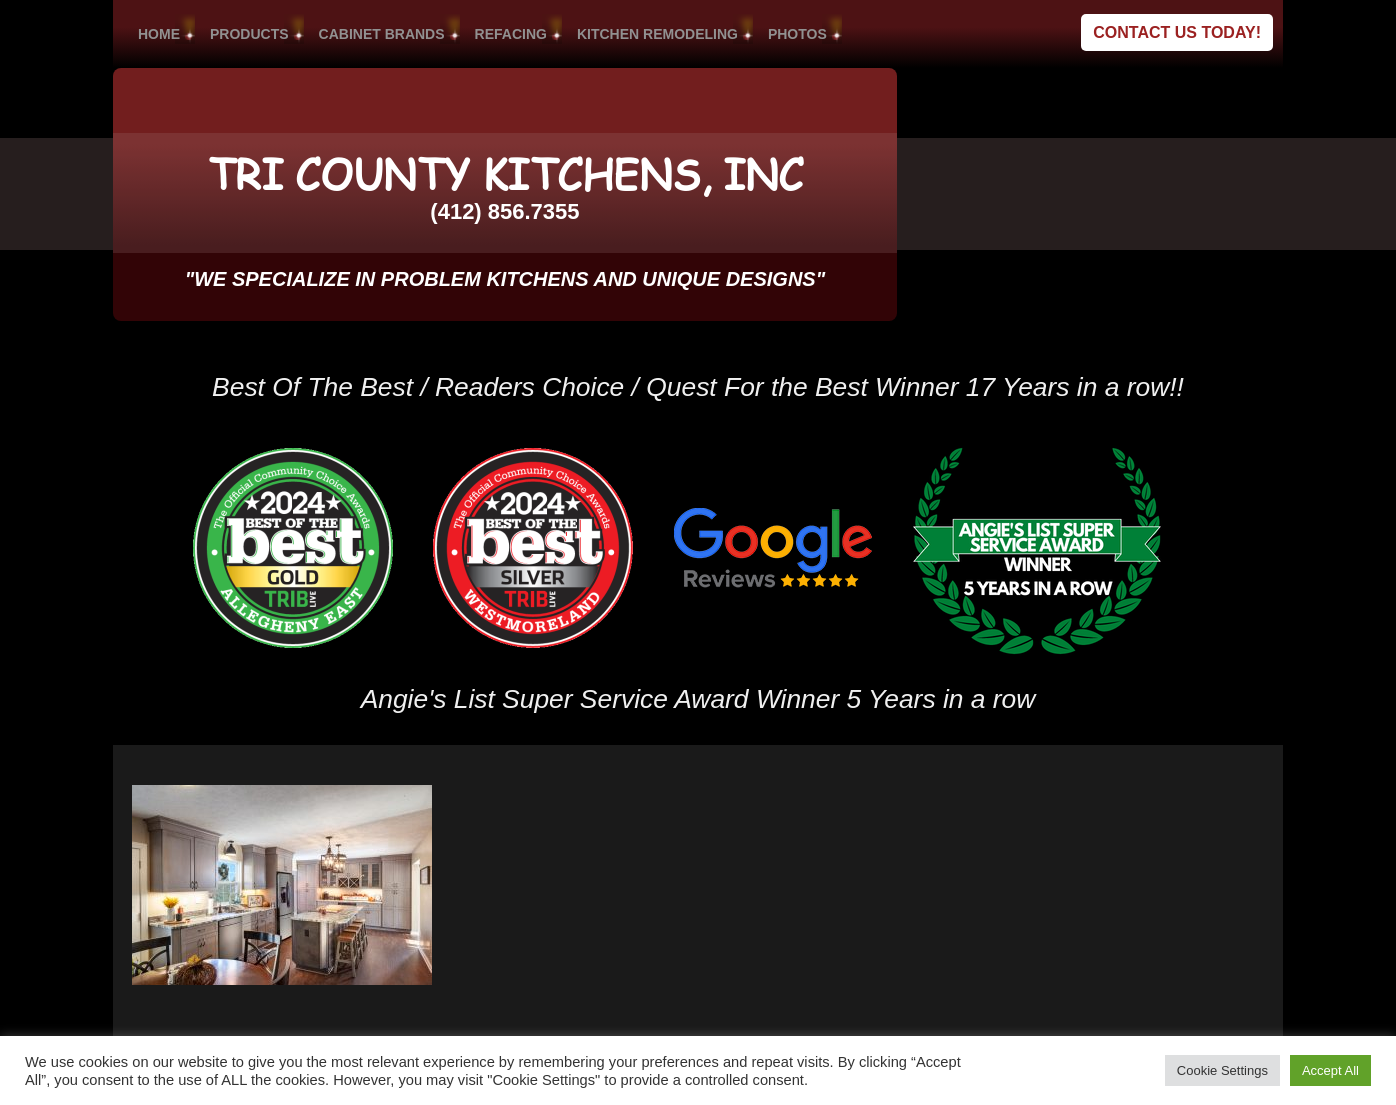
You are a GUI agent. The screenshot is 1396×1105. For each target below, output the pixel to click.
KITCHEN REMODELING (657, 34)
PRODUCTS (249, 34)
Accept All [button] (1330, 1070)
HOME (159, 34)
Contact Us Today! (1177, 32)
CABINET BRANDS (382, 34)
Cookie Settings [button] (1222, 1070)
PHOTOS (797, 34)
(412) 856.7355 (504, 211)
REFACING (511, 34)
